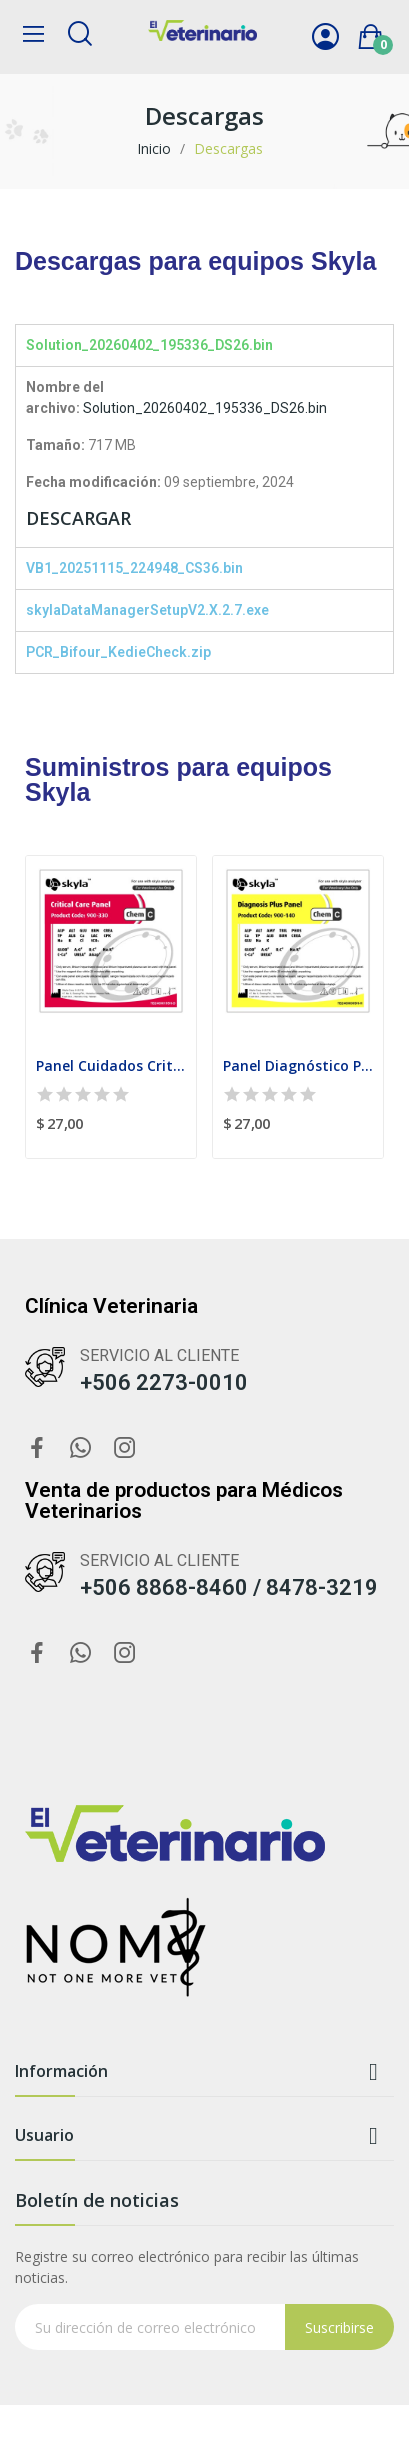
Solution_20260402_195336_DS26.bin (205, 408)
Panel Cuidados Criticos (111, 1065)
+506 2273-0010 (164, 1382)
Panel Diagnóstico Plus (298, 1065)
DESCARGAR (78, 518)
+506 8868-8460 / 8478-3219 (229, 1587)
